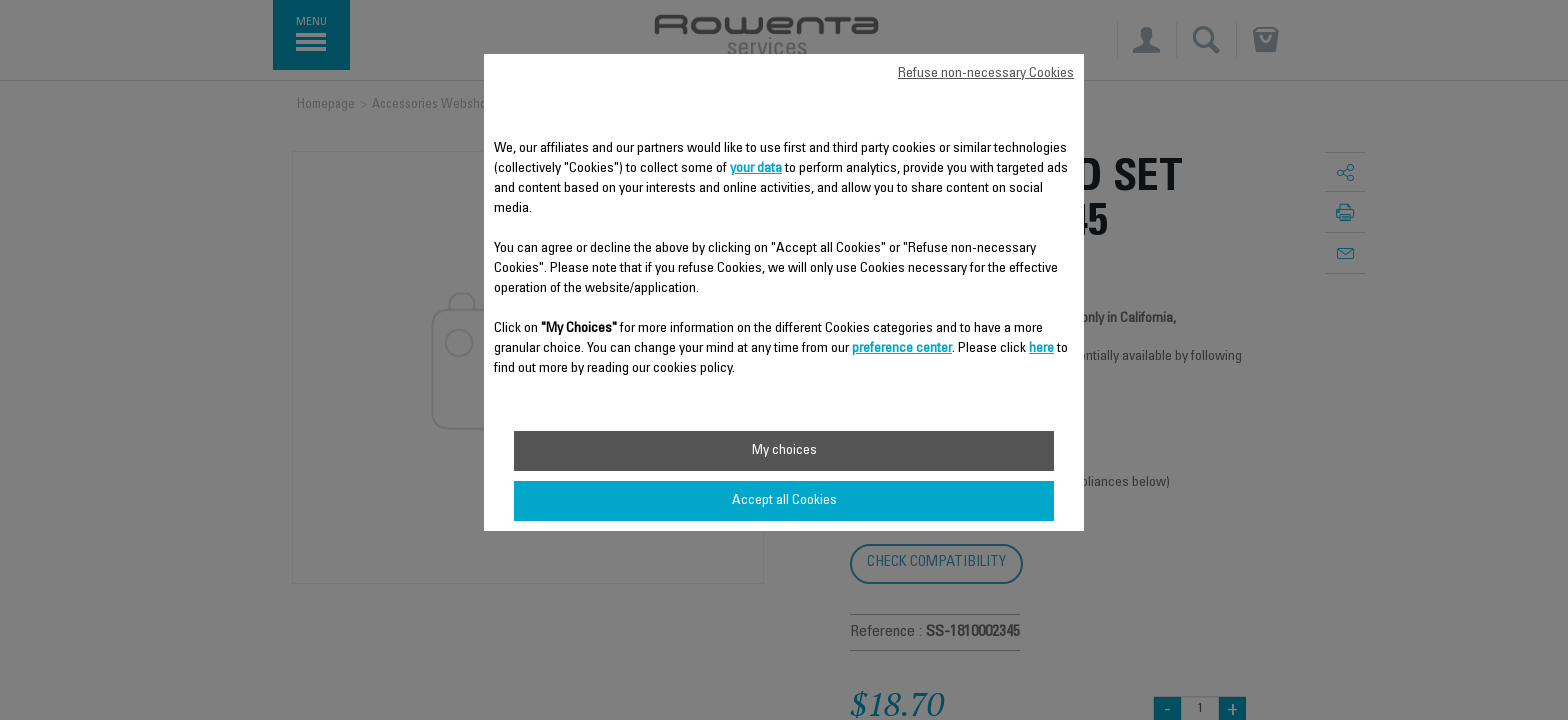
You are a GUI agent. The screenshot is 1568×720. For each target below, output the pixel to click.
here (1041, 349)
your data (756, 169)
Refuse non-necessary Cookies (986, 74)
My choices (784, 451)
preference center (902, 349)
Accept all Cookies (784, 501)
